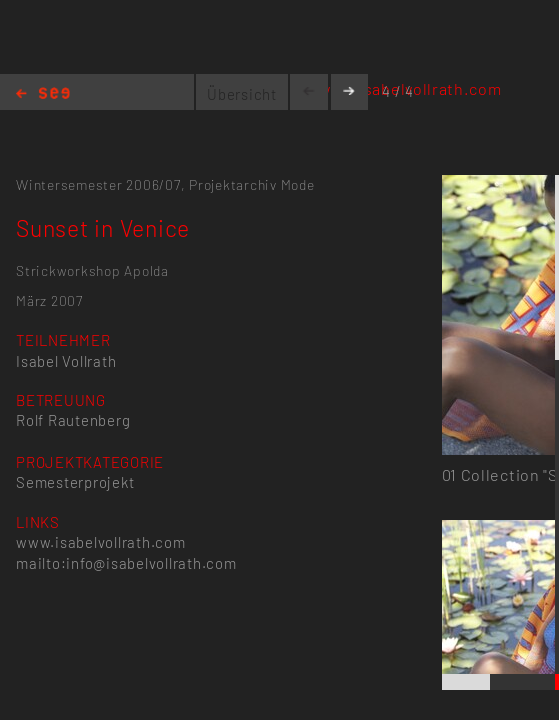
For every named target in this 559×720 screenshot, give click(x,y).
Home (43, 94)
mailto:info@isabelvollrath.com (126, 563)
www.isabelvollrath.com (100, 542)
